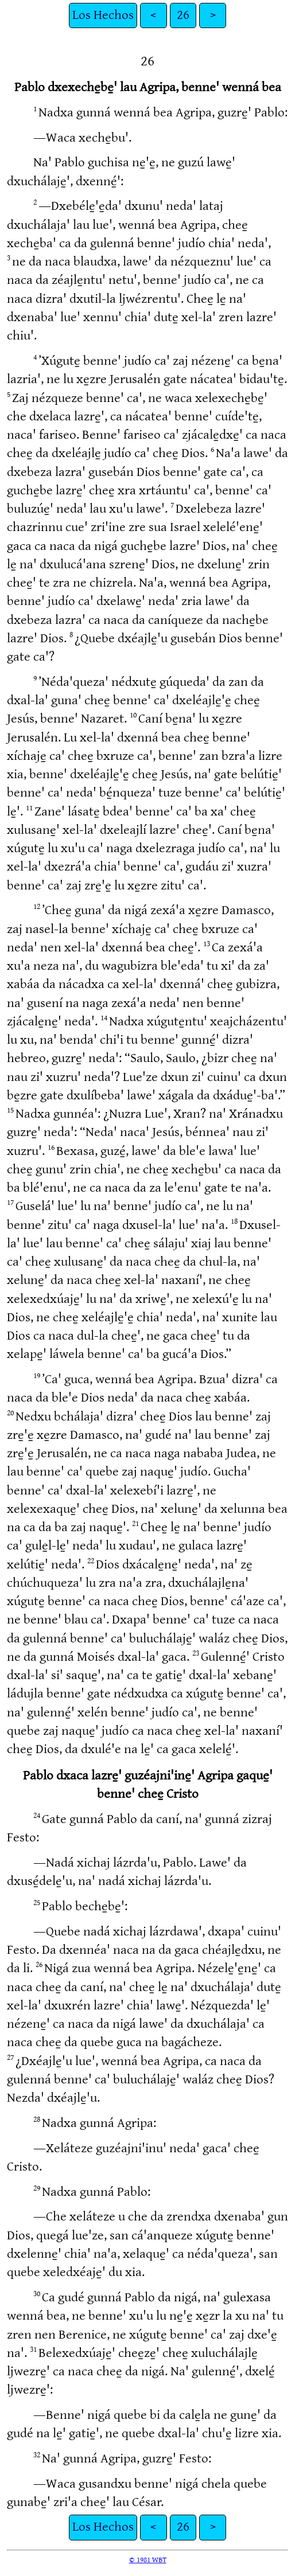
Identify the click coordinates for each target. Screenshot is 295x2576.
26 (183, 15)
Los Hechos (103, 15)
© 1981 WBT (147, 2560)
